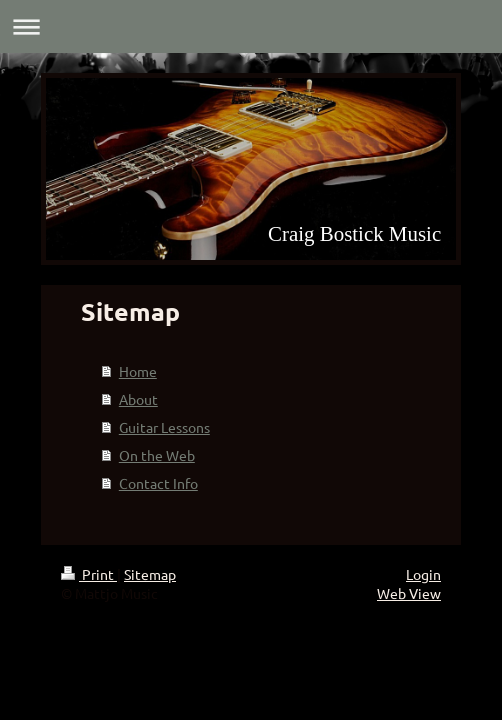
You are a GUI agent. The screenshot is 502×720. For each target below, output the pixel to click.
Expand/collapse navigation (251, 26)
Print (89, 574)
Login (423, 574)
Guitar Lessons (164, 427)
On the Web (157, 455)
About (138, 399)
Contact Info (158, 483)
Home (138, 371)
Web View (409, 593)
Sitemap (150, 574)
